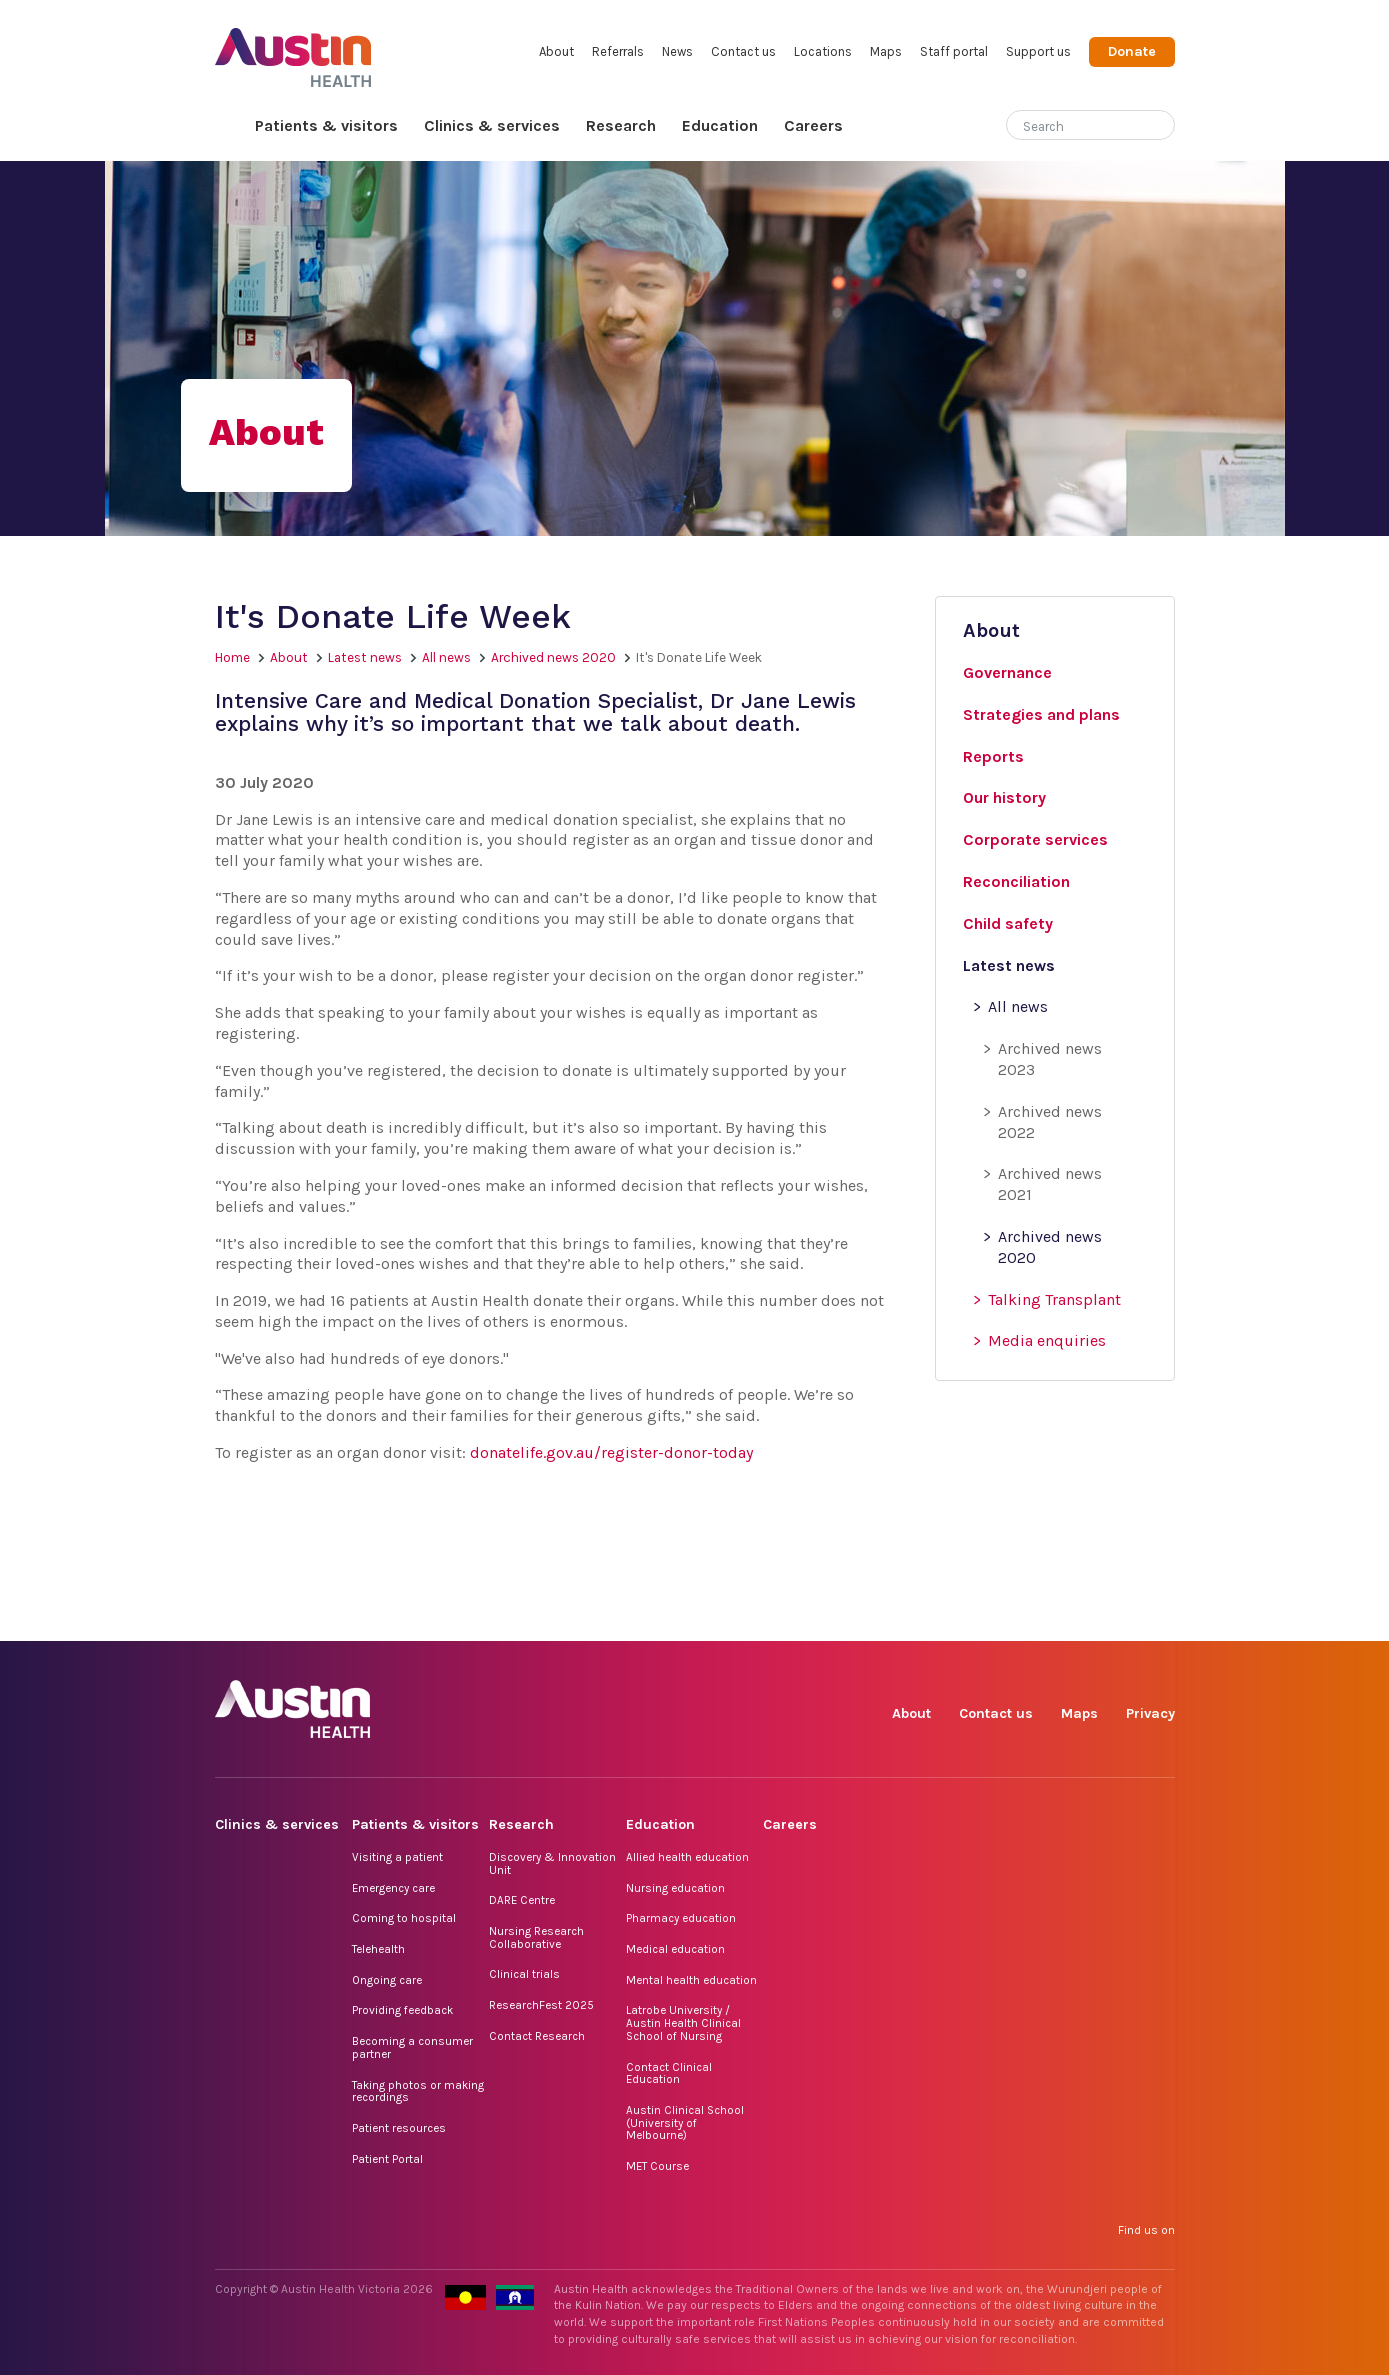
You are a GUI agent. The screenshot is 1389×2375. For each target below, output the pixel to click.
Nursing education (675, 1888)
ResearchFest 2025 (541, 2005)
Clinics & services (492, 125)
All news (446, 657)
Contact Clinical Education (669, 2073)
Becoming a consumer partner (412, 2047)
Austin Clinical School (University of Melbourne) (685, 2122)
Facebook (928, 1618)
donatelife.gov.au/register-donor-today (613, 1452)
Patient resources (399, 2128)
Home (228, 126)
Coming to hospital (404, 1918)
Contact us (743, 51)
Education (720, 125)
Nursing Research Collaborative (536, 1937)
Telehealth (378, 1949)
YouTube (1158, 1618)
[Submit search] (1160, 127)
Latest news (365, 657)
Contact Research (537, 2036)
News (677, 51)
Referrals (618, 51)
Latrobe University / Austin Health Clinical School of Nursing (683, 2022)
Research (621, 125)
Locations (823, 51)
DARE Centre (522, 1900)
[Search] (1067, 122)
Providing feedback (402, 2010)
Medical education (675, 1949)
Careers (813, 125)
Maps (886, 51)
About (556, 51)
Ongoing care (387, 1980)
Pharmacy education (681, 1918)
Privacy (1150, 1713)
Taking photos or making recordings (418, 2091)
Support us (1038, 51)
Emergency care (393, 1888)
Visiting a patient (397, 1857)
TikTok (1020, 1618)
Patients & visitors (326, 125)
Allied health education (687, 1857)
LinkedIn (1066, 1618)
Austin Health (293, 49)
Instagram (974, 1618)
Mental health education (691, 1980)
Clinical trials (524, 1974)
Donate (1132, 51)
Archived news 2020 (553, 657)
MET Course (657, 2166)
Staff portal (954, 51)
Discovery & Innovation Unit (552, 1863)
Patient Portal (387, 2159)
